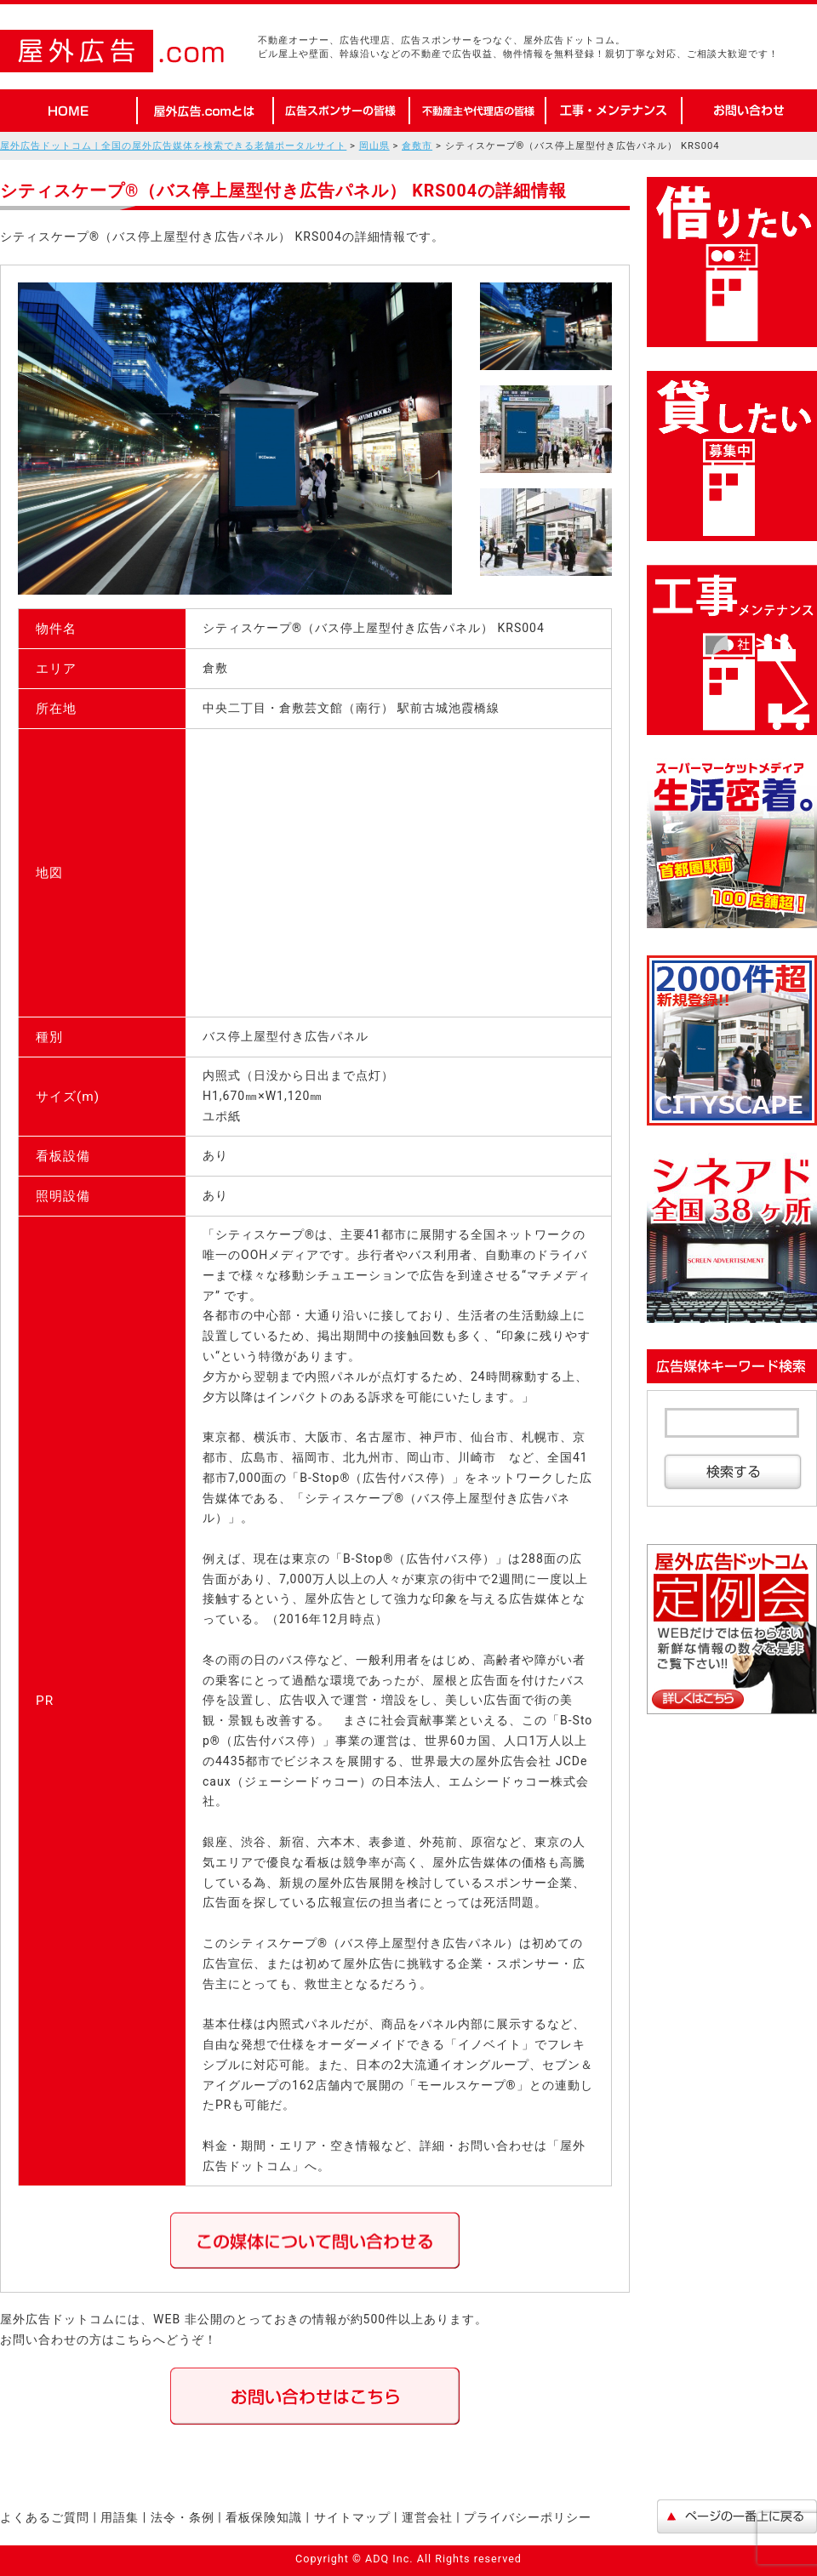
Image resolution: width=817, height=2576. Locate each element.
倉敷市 (417, 145)
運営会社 (427, 2517)
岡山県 (374, 145)
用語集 (121, 2517)
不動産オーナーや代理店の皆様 (476, 110)
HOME (68, 110)
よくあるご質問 (44, 2517)
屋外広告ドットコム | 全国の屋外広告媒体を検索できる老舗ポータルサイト (173, 145)
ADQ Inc (387, 2558)
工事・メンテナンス (613, 110)
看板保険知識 (264, 2517)
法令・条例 (182, 2517)
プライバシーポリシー (527, 2517)
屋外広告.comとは (204, 110)
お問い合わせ (749, 110)
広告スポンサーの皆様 (340, 110)
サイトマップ (352, 2517)
